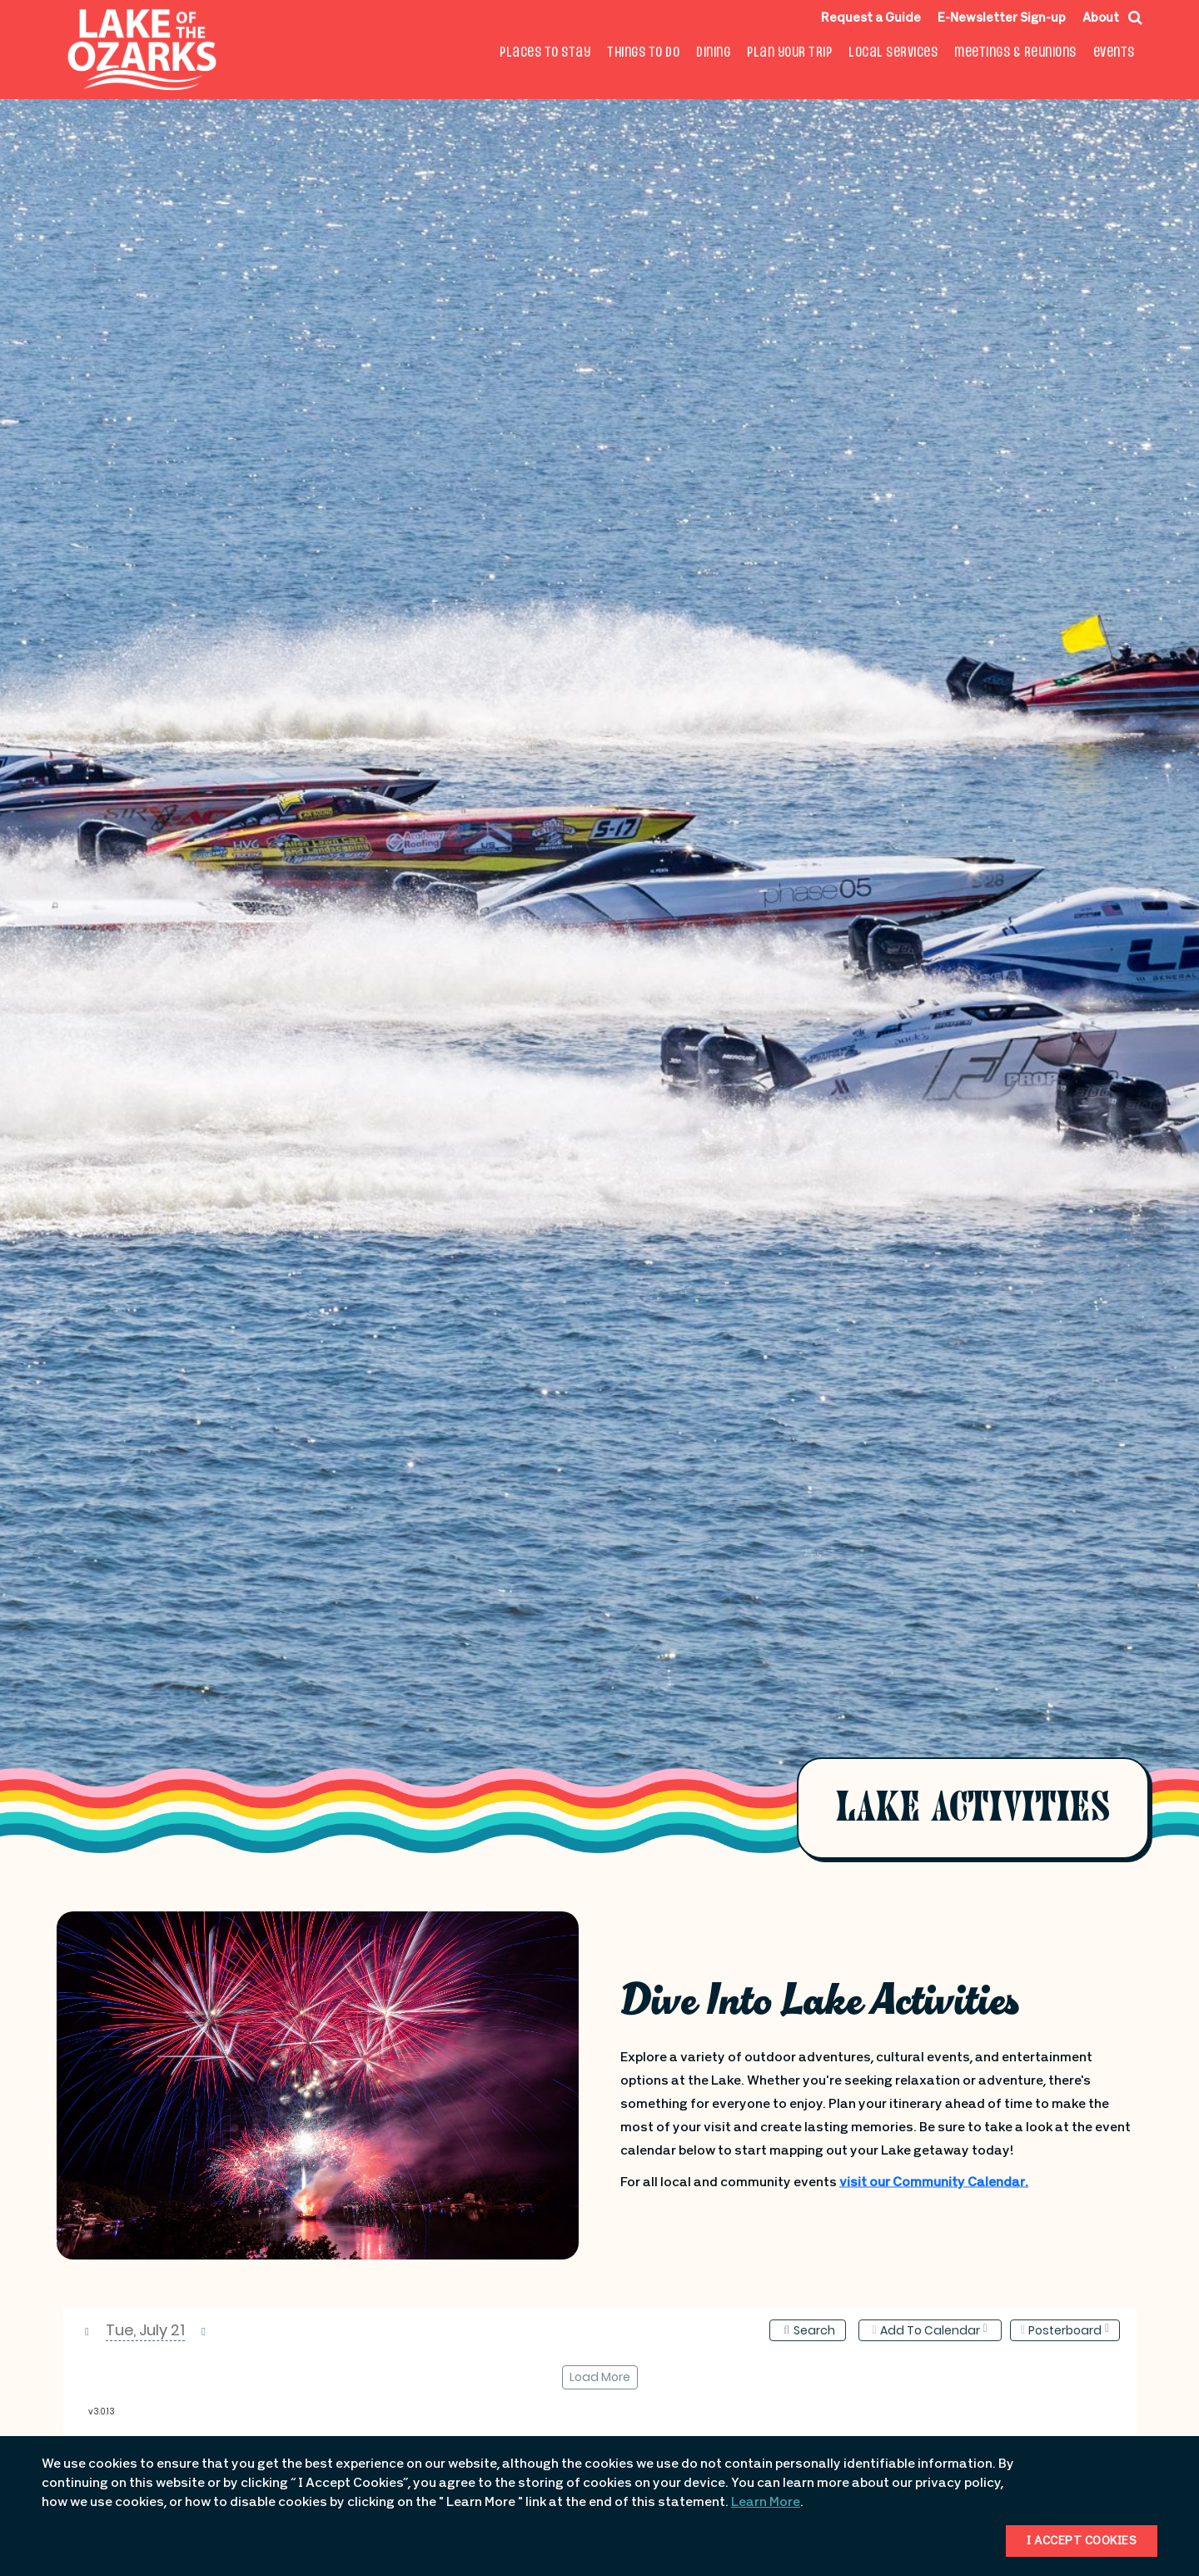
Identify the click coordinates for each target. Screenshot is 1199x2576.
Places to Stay (545, 53)
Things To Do (643, 53)
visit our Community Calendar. (933, 2183)
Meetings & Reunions (1015, 53)
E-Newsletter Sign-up (1002, 18)
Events (1114, 53)
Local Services (893, 53)
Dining (713, 53)
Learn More (765, 2502)
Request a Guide (871, 18)
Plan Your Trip (789, 53)
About (1100, 18)
